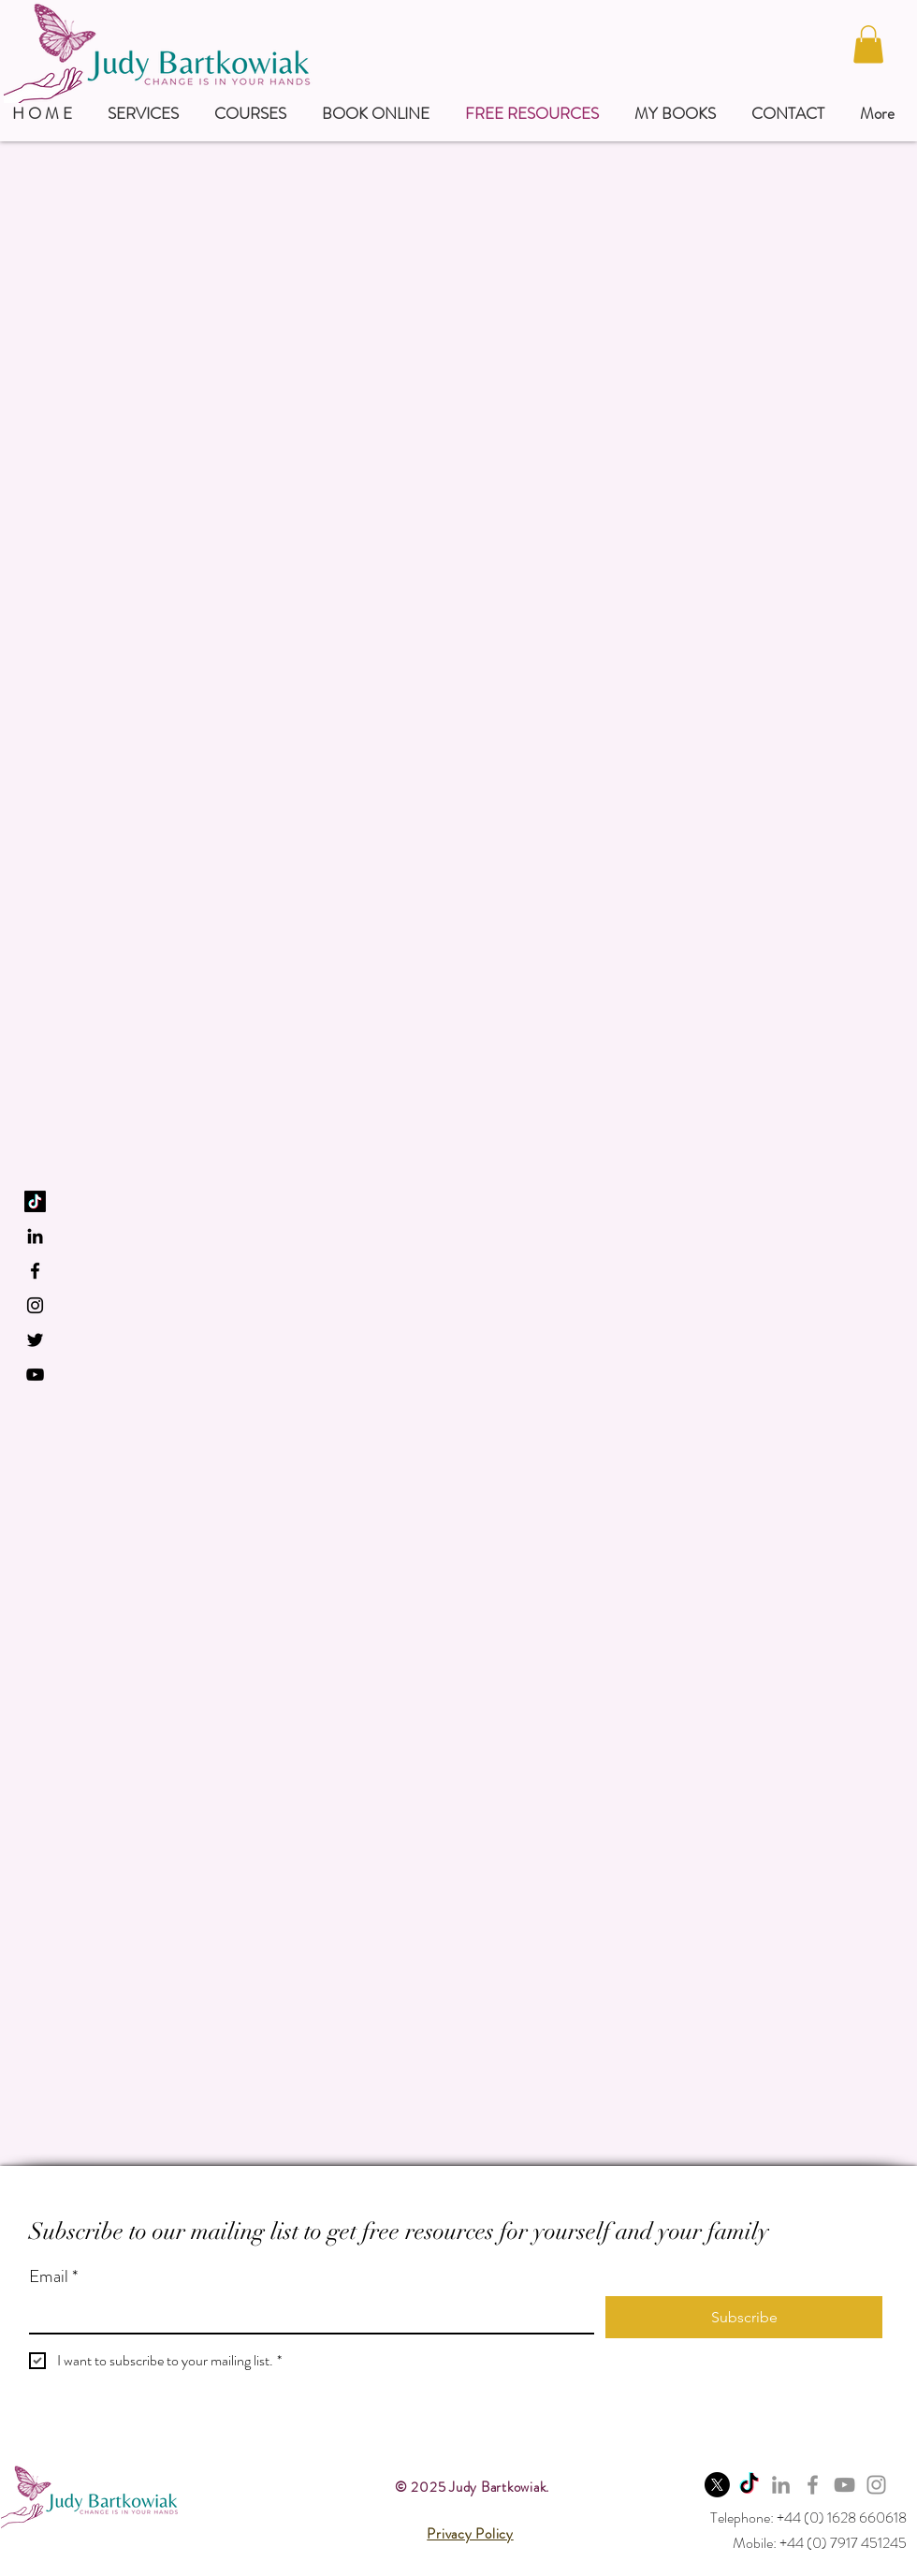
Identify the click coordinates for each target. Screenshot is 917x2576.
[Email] (306, 2314)
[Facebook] (812, 2484)
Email (53, 2277)
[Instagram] (876, 2484)
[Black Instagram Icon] (35, 1305)
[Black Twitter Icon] (35, 1340)
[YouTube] (35, 1374)
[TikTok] (35, 1201)
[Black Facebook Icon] (35, 1270)
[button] (868, 44)
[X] (717, 2484)
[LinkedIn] (35, 1236)
